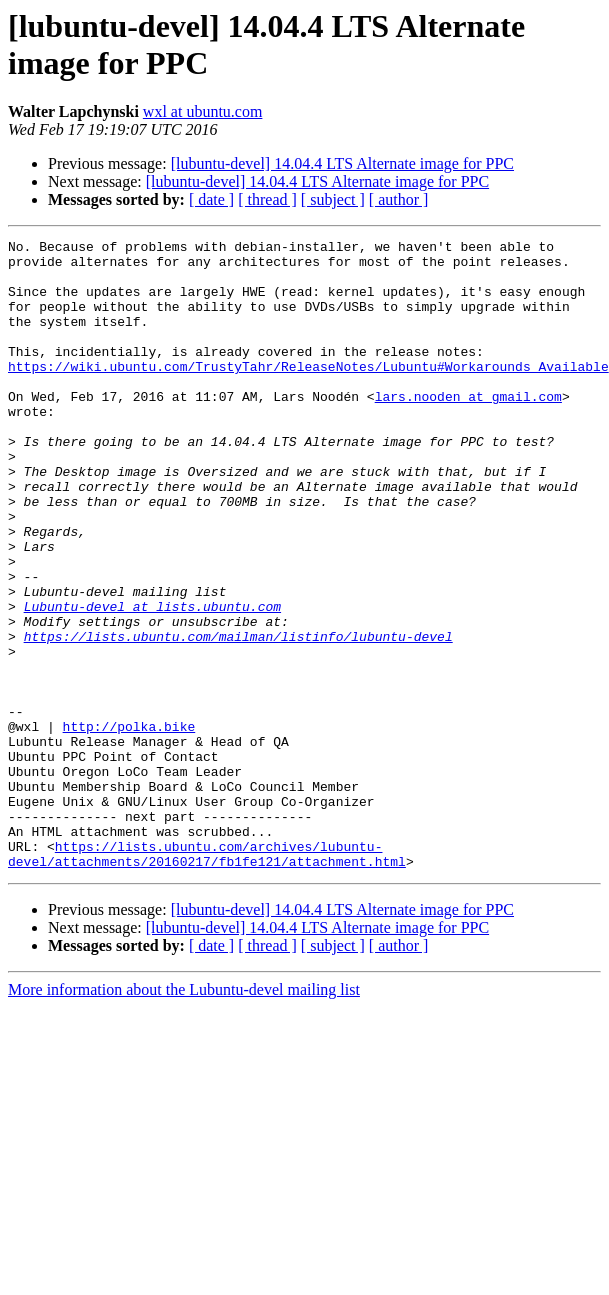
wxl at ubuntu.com (203, 111)
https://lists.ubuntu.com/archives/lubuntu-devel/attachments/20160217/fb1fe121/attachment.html (207, 978)
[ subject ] (333, 199)
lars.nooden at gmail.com (468, 429)
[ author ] (399, 199)
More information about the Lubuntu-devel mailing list (184, 1115)
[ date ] (211, 199)
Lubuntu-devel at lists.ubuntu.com (152, 681)
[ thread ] (267, 199)
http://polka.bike (129, 825)
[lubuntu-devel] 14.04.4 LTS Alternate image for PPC (342, 163)
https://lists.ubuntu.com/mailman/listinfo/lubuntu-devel (238, 717)
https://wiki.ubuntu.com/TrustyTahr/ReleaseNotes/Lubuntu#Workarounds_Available (308, 393)
